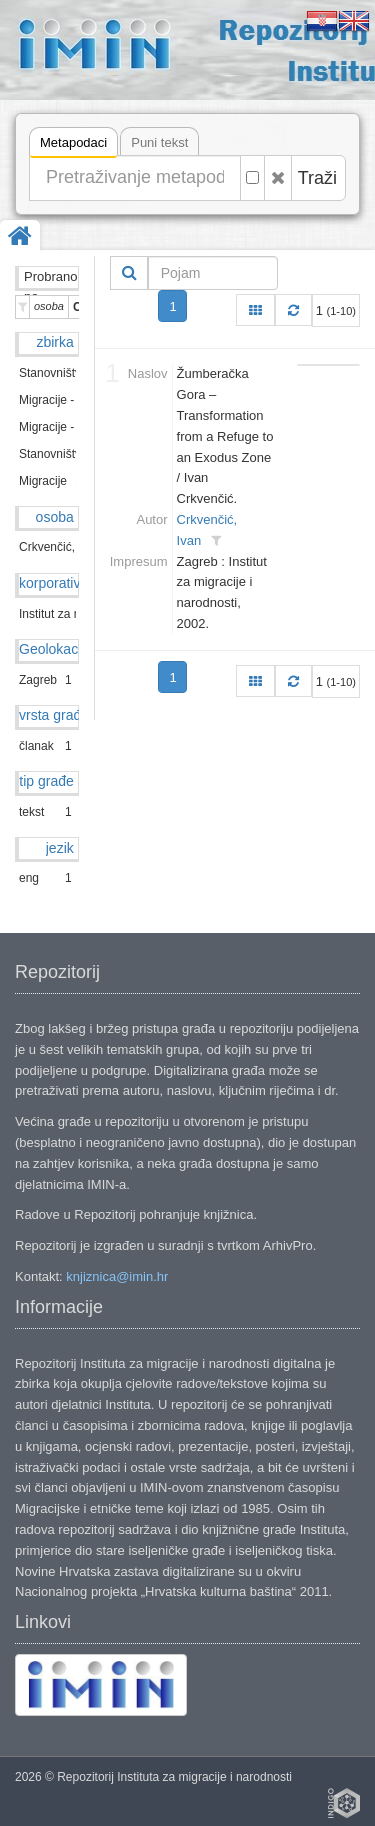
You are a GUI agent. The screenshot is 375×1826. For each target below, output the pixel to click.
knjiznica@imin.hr (117, 1276)
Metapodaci (73, 145)
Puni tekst (159, 142)
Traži (317, 178)
